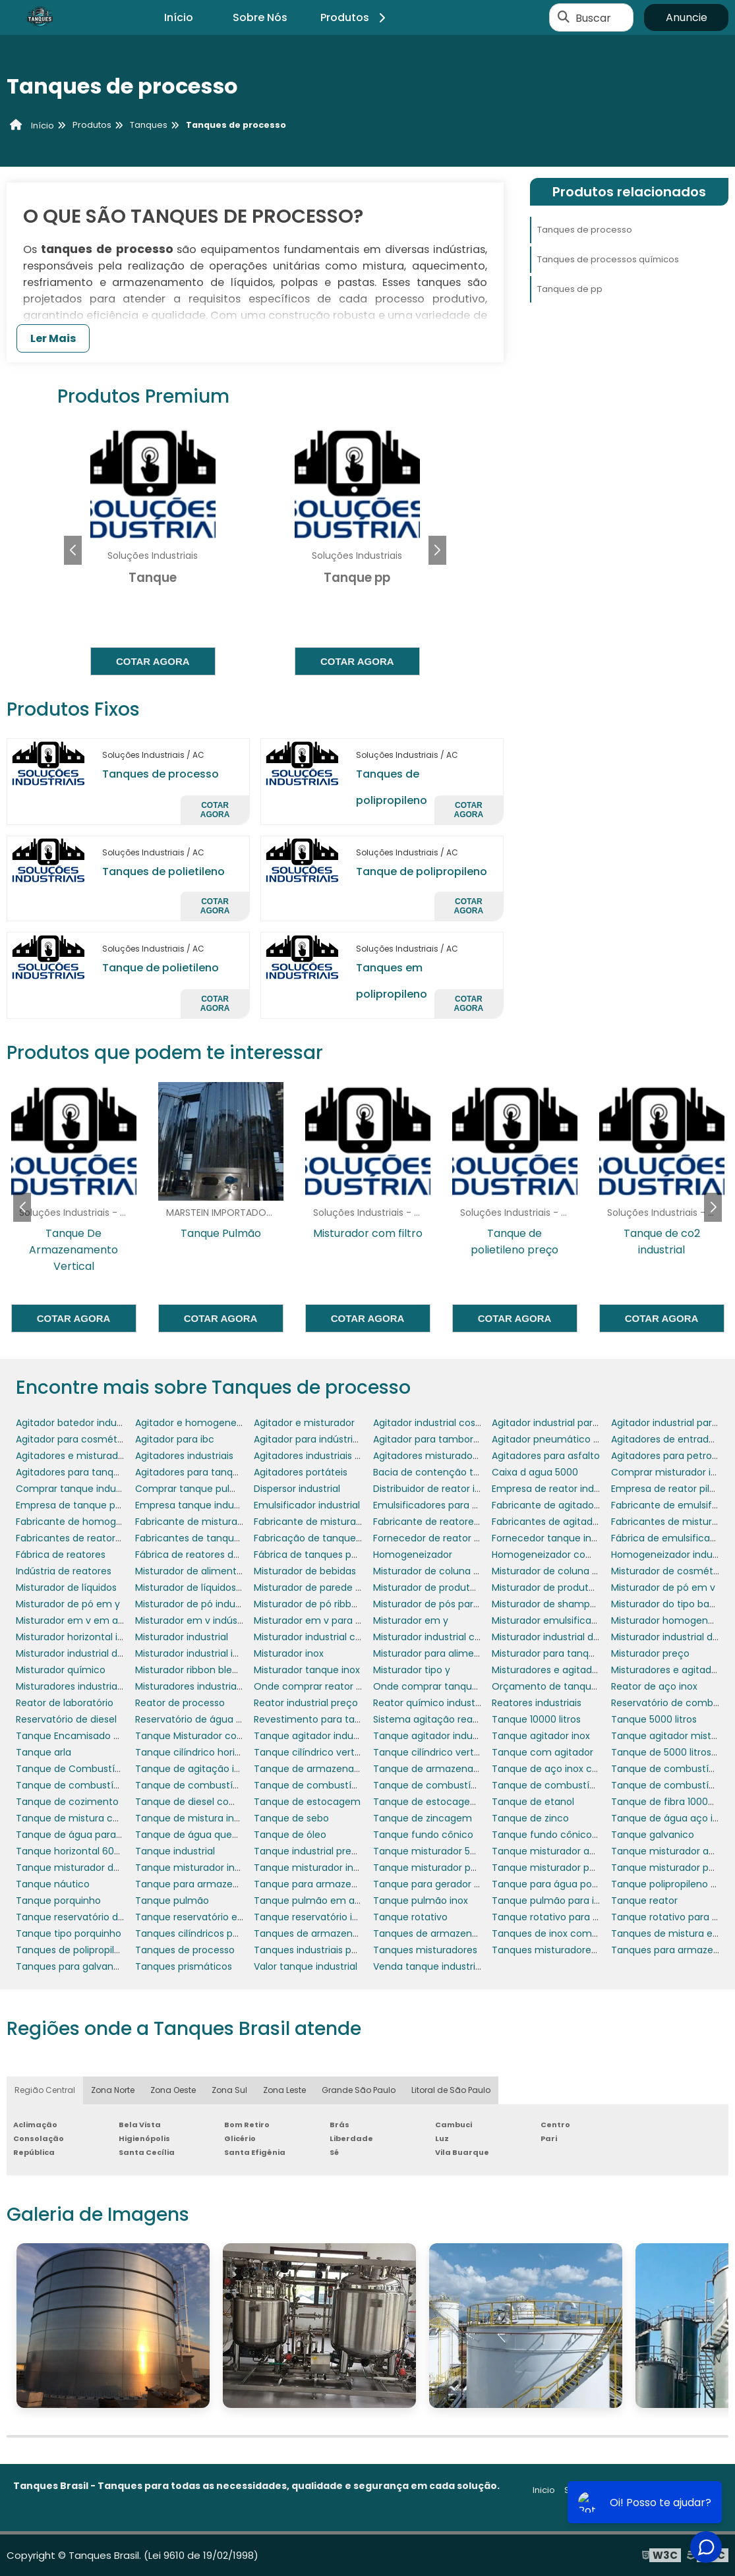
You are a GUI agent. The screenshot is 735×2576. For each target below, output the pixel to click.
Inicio (544, 2490)
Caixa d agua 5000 (535, 1472)
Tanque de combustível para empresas (464, 1785)
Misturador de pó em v (663, 1587)
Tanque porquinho (58, 1900)
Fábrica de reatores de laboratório (213, 1554)
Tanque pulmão (172, 1900)
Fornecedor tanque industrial (558, 1538)
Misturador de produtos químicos (568, 1587)
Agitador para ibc (174, 1439)
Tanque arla (43, 1752)
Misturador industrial (181, 1637)
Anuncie (686, 17)
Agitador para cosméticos (76, 1439)
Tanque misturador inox (190, 1867)
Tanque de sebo (291, 1818)
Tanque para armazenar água (323, 1884)
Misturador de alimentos (191, 1571)
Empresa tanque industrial (195, 1505)
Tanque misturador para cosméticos (458, 1867)
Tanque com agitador (542, 1752)
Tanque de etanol (533, 1801)
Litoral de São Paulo (450, 2090)
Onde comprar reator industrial (325, 1686)
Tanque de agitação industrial (204, 1768)
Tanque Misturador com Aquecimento (223, 1735)
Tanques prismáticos (183, 1966)
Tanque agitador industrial (314, 1735)
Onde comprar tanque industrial (447, 1686)
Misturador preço (650, 1653)
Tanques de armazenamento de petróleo (469, 1933)
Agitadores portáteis (300, 1472)
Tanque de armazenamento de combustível (476, 1768)
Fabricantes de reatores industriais (95, 1538)
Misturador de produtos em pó (443, 1587)
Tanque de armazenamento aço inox (340, 1768)
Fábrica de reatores (60, 1554)
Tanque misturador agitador (557, 1851)
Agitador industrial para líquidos (564, 1422)
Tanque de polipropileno (421, 871)
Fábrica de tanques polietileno (323, 1554)
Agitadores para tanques (73, 1472)
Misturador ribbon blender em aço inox (224, 1669)
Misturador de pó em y (68, 1604)
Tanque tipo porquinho (68, 1933)
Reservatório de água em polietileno (218, 1719)
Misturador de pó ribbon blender (327, 1604)
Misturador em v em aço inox (83, 1620)
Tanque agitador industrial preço (448, 1735)
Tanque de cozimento (67, 1801)
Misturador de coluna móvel (556, 1571)
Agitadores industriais (184, 1455)
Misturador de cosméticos (671, 1571)
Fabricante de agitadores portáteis (572, 1505)
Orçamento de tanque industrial (566, 1686)
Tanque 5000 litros (654, 1719)
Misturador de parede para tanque (333, 1587)
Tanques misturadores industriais (568, 1950)
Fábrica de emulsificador (668, 1538)
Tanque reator (644, 1900)
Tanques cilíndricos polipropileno (210, 1933)
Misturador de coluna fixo (431, 1571)
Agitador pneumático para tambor (572, 1439)
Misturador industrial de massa (86, 1653)
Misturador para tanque (546, 1653)
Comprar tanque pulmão (193, 1488)
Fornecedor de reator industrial (444, 1538)
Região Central (45, 2090)
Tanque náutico (53, 1884)
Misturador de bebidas (305, 1571)
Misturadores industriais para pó (208, 1686)
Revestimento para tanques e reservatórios (354, 1719)
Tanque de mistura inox (190, 1818)
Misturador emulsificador (549, 1620)
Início (178, 17)
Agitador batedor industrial (77, 1422)
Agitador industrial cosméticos (443, 1422)
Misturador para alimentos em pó (450, 1653)
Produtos (355, 17)
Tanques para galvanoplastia (83, 1966)
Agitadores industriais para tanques (335, 1455)
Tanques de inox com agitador (562, 1933)
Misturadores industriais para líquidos (100, 1686)
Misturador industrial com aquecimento (345, 1637)
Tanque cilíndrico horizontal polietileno (224, 1752)
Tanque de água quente (191, 1834)
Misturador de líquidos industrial (207, 1587)
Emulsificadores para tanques (441, 1505)
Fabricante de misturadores (318, 1521)
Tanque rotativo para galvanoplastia (576, 1917)
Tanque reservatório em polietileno (216, 1917)
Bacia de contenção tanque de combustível (475, 1472)
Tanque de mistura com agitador (93, 1818)
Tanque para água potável (553, 1884)
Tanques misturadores (425, 1950)
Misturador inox (289, 1653)
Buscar (593, 17)
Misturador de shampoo (547, 1604)
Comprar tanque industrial (77, 1488)
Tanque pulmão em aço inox (321, 1900)
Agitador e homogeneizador (199, 1422)
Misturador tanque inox (307, 1669)
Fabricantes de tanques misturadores (222, 1538)
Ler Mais (53, 338)
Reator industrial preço (306, 1702)
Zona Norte (112, 2090)
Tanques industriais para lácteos (328, 1950)
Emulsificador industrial (307, 1505)
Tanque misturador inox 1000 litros (332, 1867)
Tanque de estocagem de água (447, 1801)
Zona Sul (229, 2090)
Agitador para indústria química (326, 1439)
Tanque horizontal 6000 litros (83, 1851)
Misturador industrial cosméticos (448, 1637)
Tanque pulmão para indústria (562, 1900)
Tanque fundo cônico (423, 1834)
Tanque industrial (175, 1851)
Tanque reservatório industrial (323, 1917)
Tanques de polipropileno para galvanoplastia (120, 1950)
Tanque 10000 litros (536, 1719)
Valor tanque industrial (305, 1966)
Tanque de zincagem (422, 1818)
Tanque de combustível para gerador (578, 1785)
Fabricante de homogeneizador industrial (111, 1521)
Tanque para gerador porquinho (447, 1884)
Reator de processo (180, 1702)
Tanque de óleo (290, 1834)
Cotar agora (153, 661)
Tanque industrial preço (308, 1851)
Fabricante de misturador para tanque (223, 1521)
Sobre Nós (260, 17)
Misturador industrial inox (192, 1653)
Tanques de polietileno (163, 871)
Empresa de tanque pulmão (80, 1505)
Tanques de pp (570, 289)
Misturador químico (60, 1669)
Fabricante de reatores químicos (448, 1521)
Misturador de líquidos (66, 1587)
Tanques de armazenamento (322, 1933)
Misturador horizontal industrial (86, 1637)
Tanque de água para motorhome (95, 1834)
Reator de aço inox (654, 1686)
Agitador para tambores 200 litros (450, 1439)
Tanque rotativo (410, 1917)
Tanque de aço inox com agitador (570, 1768)
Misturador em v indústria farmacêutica (227, 1620)
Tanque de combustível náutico (209, 1785)
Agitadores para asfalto (546, 1455)
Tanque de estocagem (307, 1801)
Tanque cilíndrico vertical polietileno (456, 1752)
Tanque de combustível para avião (335, 1785)
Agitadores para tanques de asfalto (217, 1472)
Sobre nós (586, 2490)
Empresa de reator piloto (668, 1488)
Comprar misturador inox (669, 1472)
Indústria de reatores (63, 1571)
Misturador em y (410, 1620)
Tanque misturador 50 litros (436, 1851)
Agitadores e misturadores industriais (101, 1455)
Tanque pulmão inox (420, 1900)
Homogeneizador (412, 1554)
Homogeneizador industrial (672, 1554)
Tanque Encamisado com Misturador (101, 1735)
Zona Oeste (173, 2090)
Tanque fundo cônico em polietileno (576, 1834)
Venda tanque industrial (428, 1966)
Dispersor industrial (297, 1488)
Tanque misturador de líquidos (86, 1867)
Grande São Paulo (359, 2090)
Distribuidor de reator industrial (443, 1488)
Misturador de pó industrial (196, 1604)
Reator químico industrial (430, 1702)
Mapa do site (694, 2490)
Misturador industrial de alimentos (570, 1637)
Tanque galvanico (652, 1834)
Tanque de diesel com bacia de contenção (235, 1801)
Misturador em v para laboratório (329, 1620)
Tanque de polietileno (160, 967)
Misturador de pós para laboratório (452, 1604)
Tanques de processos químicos (608, 259)
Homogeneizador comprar (553, 1554)
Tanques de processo (160, 774)
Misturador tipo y (411, 1669)
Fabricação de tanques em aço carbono (347, 1538)
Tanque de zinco (530, 1818)
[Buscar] (564, 18)
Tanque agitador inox (541, 1735)
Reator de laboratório (64, 1702)
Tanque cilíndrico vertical (312, 1752)
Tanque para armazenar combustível (222, 1884)
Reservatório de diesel (66, 1719)
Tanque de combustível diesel (86, 1785)
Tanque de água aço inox (670, 1818)
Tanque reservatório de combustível (100, 1917)
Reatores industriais (536, 1702)
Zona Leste (284, 2090)
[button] (437, 550)
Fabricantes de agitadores (552, 1521)
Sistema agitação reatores (434, 1719)
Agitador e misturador (304, 1422)
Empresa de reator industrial (557, 1488)
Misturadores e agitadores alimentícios (581, 1669)
